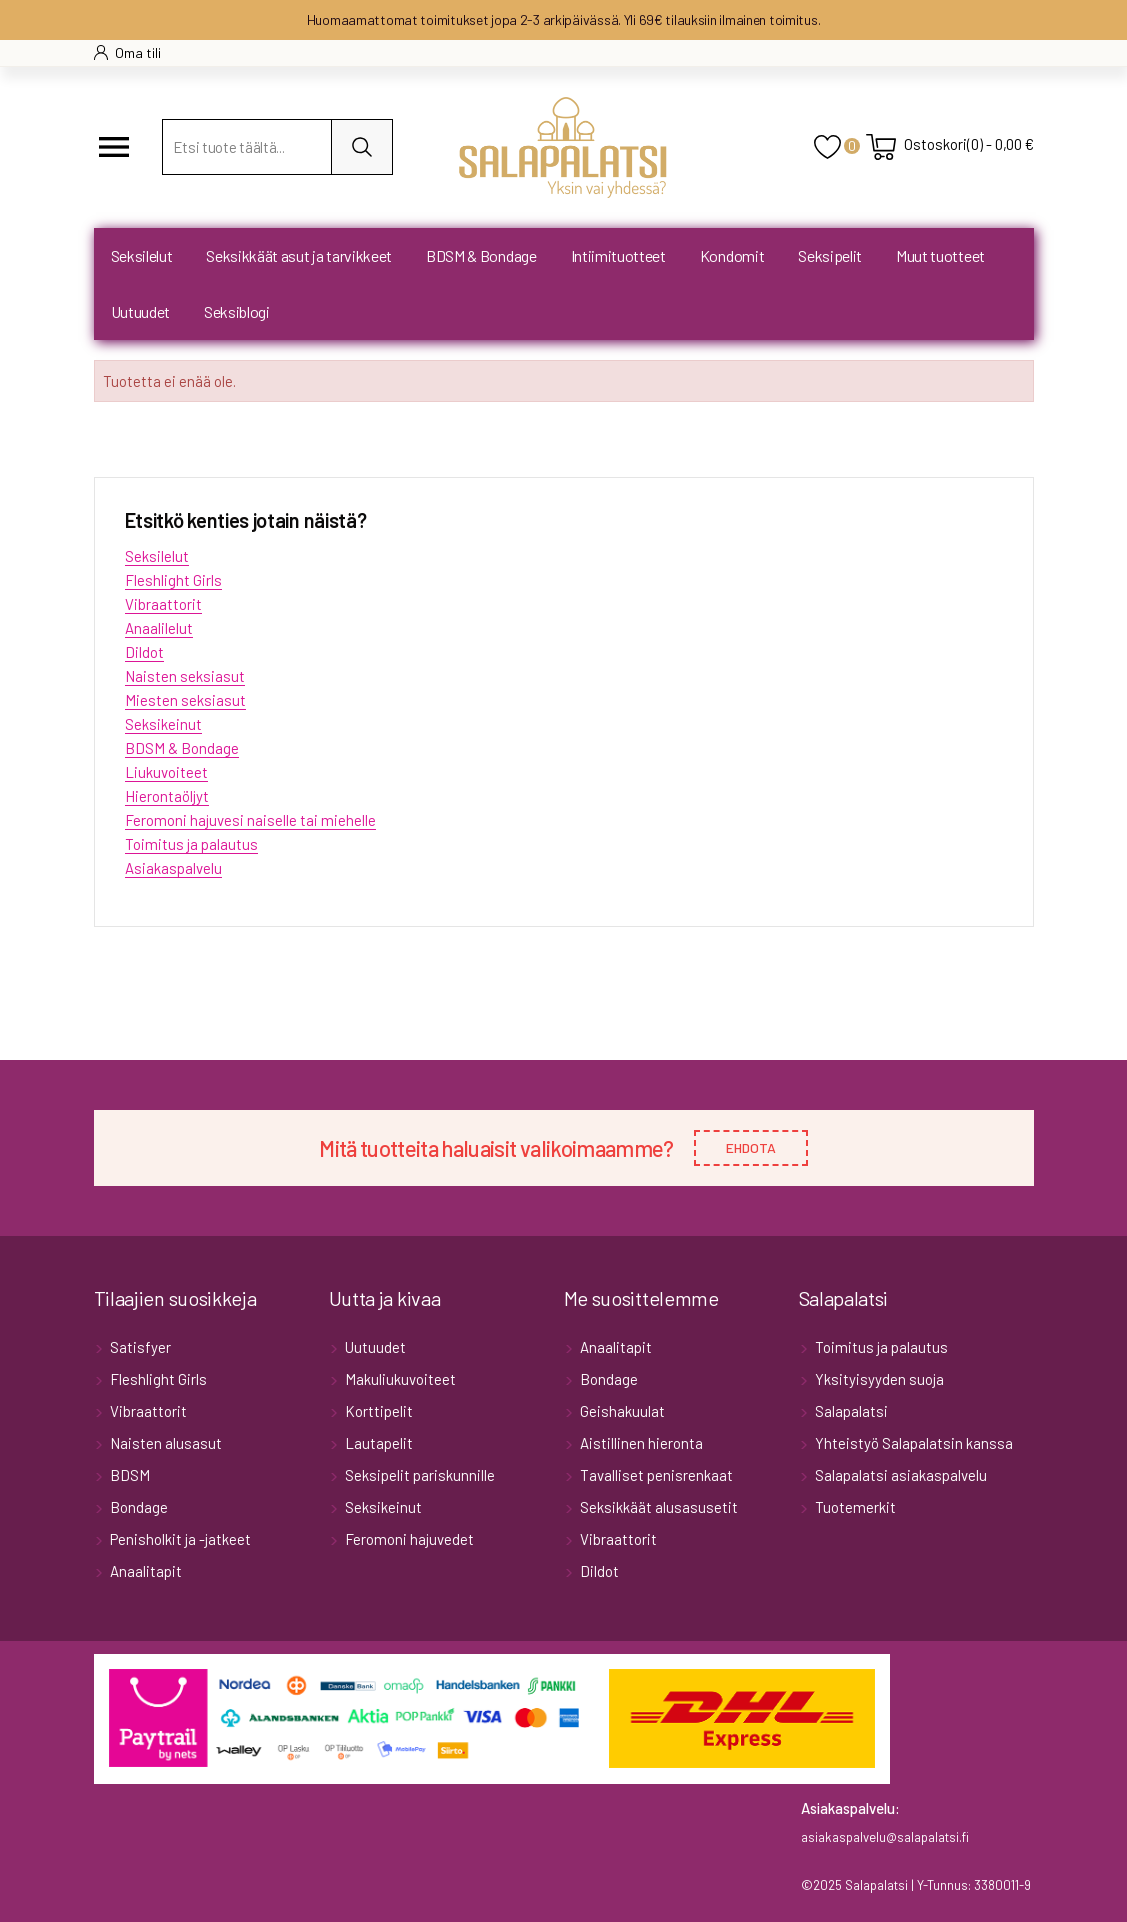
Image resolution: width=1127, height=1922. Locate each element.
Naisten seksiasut (185, 676)
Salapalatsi (850, 1411)
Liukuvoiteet (166, 772)
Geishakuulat (621, 1411)
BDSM (128, 1475)
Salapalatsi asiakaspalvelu (899, 1475)
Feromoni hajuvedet (408, 1539)
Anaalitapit (144, 1571)
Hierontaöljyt (167, 796)
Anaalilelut (159, 628)
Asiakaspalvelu (173, 868)
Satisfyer (139, 1347)
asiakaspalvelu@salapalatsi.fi (885, 1837)
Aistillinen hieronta (640, 1443)
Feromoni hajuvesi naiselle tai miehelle (250, 820)
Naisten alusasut (164, 1443)
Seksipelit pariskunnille (418, 1475)
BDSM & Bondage (182, 748)
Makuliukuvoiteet (399, 1379)
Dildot (144, 652)
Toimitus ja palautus (191, 844)
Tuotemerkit (854, 1507)
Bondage (137, 1507)
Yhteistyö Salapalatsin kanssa (912, 1443)
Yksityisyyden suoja (878, 1379)
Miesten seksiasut (185, 700)
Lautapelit (377, 1443)
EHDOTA (751, 1147)
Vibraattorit (163, 604)
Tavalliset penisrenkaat (655, 1475)
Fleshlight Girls (173, 580)
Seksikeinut (163, 724)
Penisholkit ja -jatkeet (179, 1539)
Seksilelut (157, 556)
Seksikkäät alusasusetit (657, 1507)
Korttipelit (377, 1411)
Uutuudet (374, 1347)
